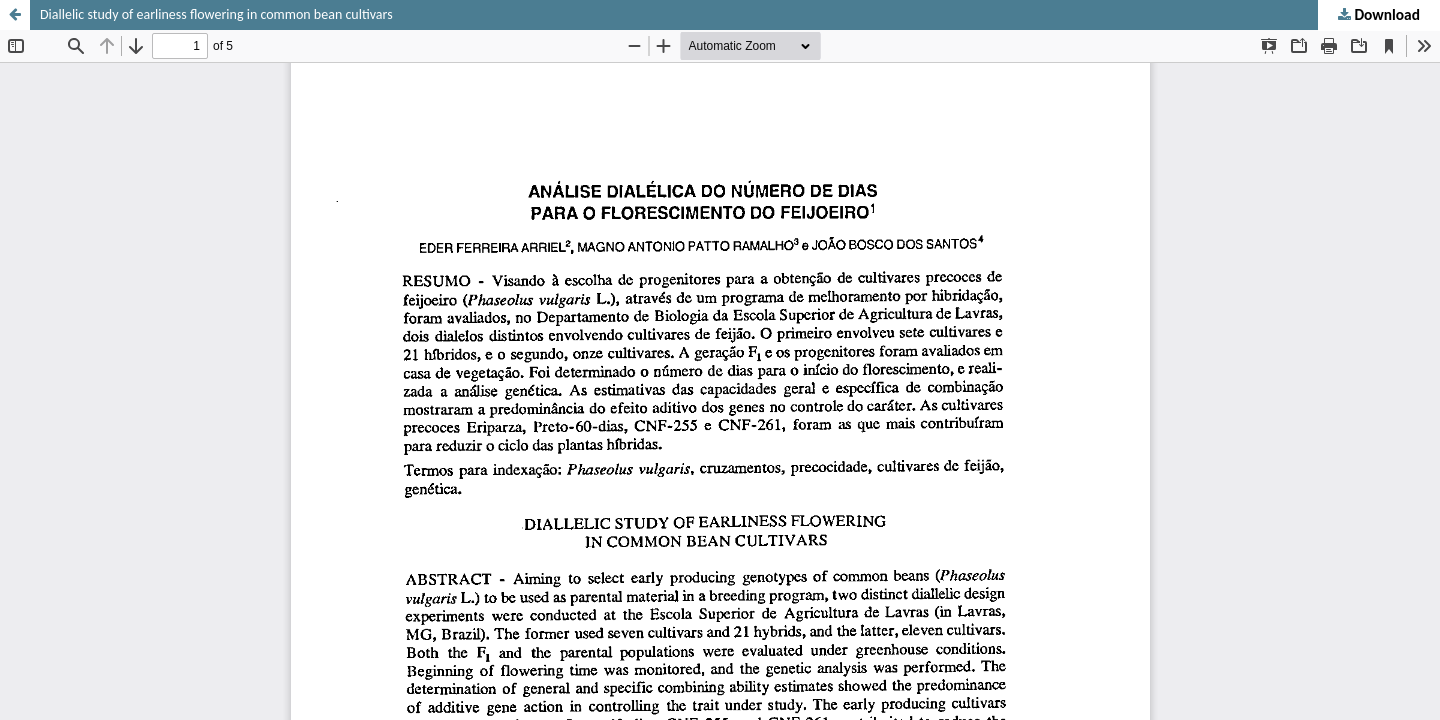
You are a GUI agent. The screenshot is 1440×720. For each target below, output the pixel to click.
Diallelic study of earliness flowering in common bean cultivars (216, 14)
